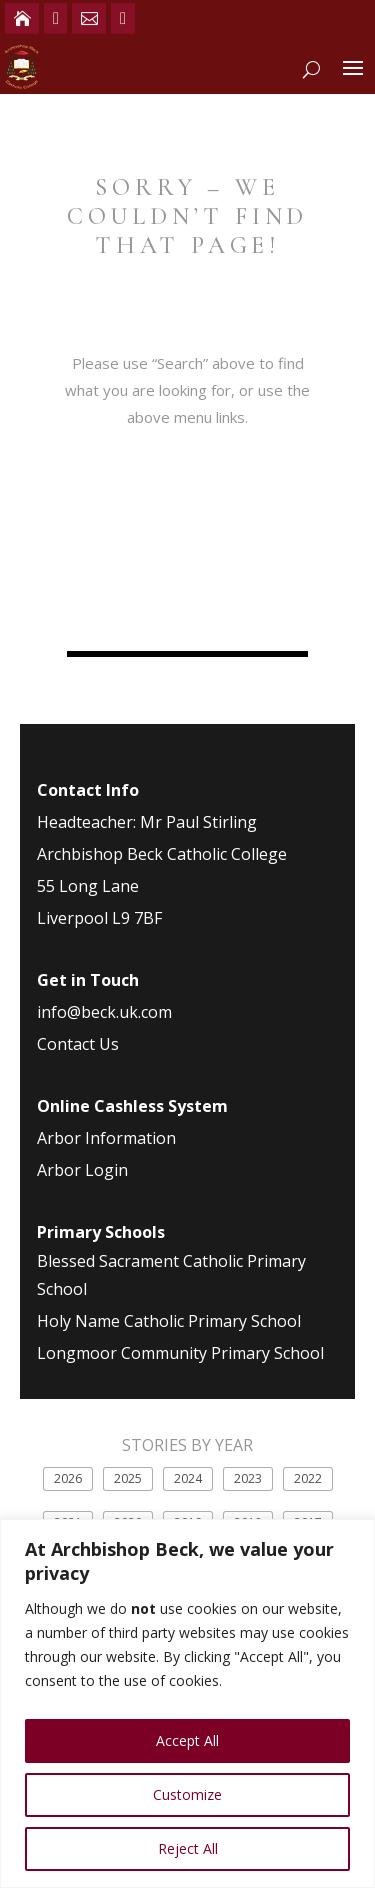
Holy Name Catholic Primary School (169, 1321)
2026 (68, 1478)
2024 (188, 1478)
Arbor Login (82, 1170)
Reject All (188, 1848)
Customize (187, 1794)
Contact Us (78, 1044)
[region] (187, 1703)
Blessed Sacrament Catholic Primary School (171, 1274)
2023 (248, 1478)
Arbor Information (106, 1138)
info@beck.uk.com (104, 1012)
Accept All (187, 1740)
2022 (308, 1478)
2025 (128, 1478)
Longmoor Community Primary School (180, 1353)
